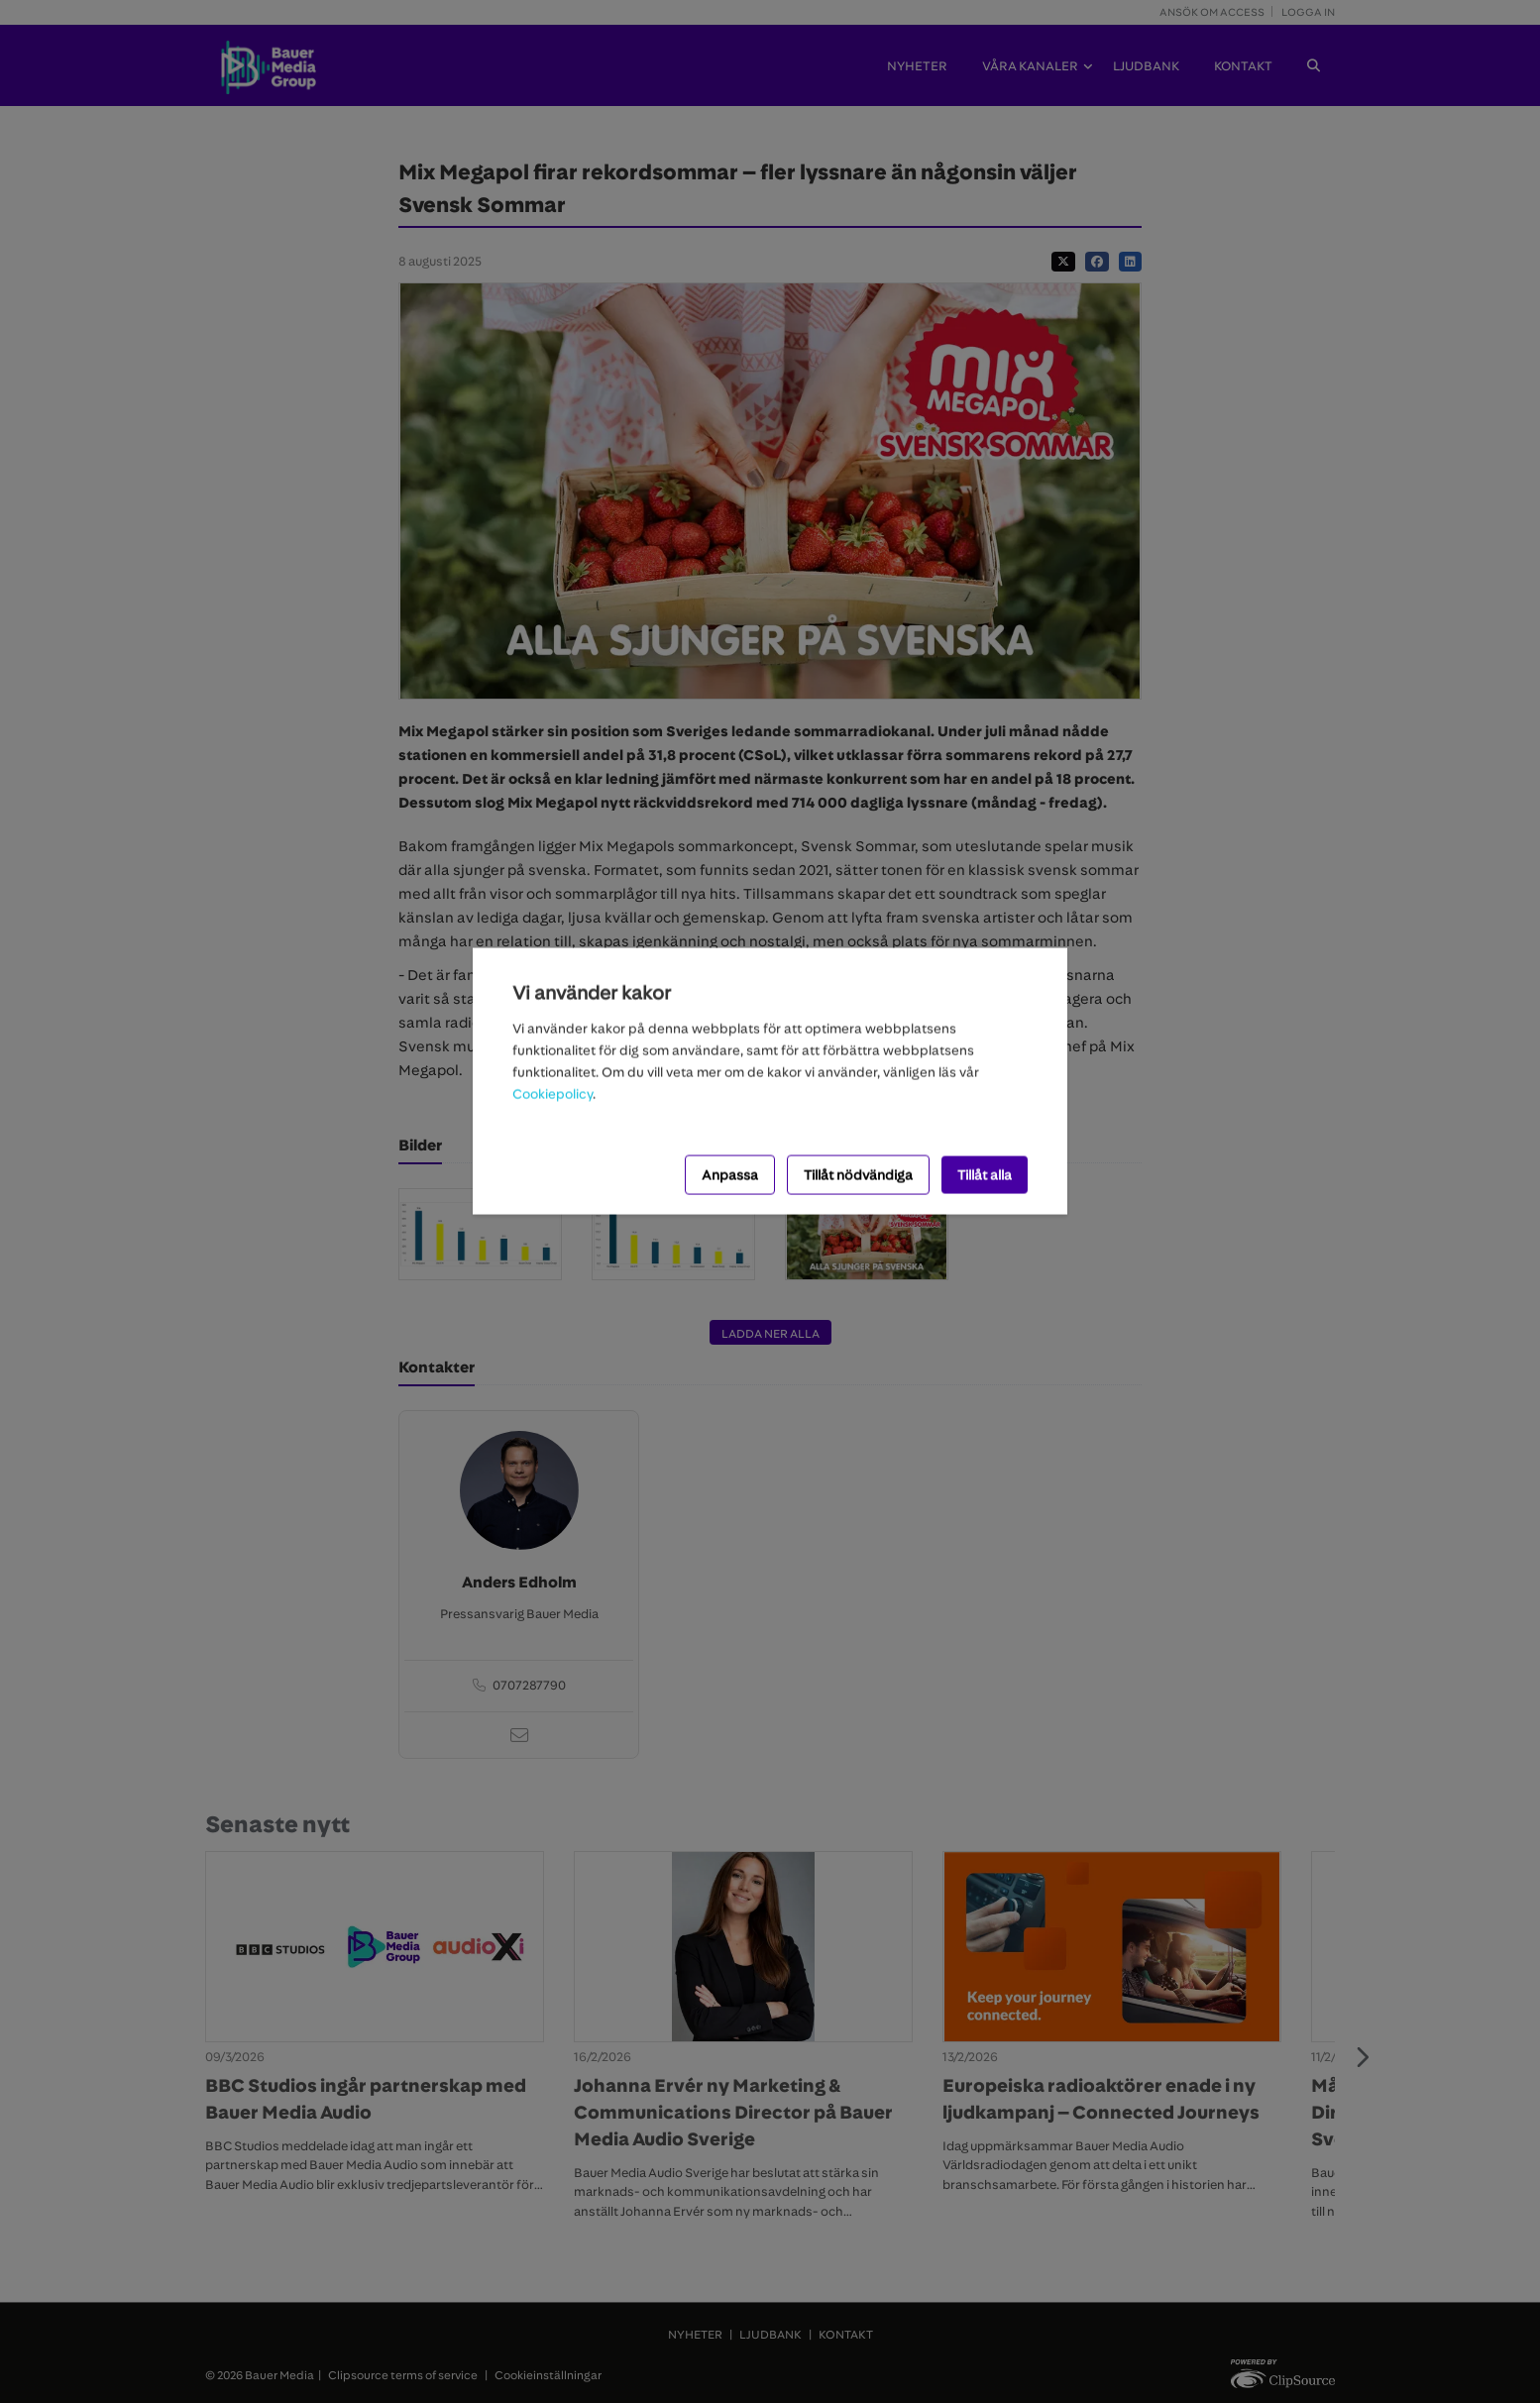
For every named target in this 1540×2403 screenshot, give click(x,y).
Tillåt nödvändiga (858, 1174)
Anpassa (730, 1174)
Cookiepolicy (552, 1093)
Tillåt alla (984, 1174)
